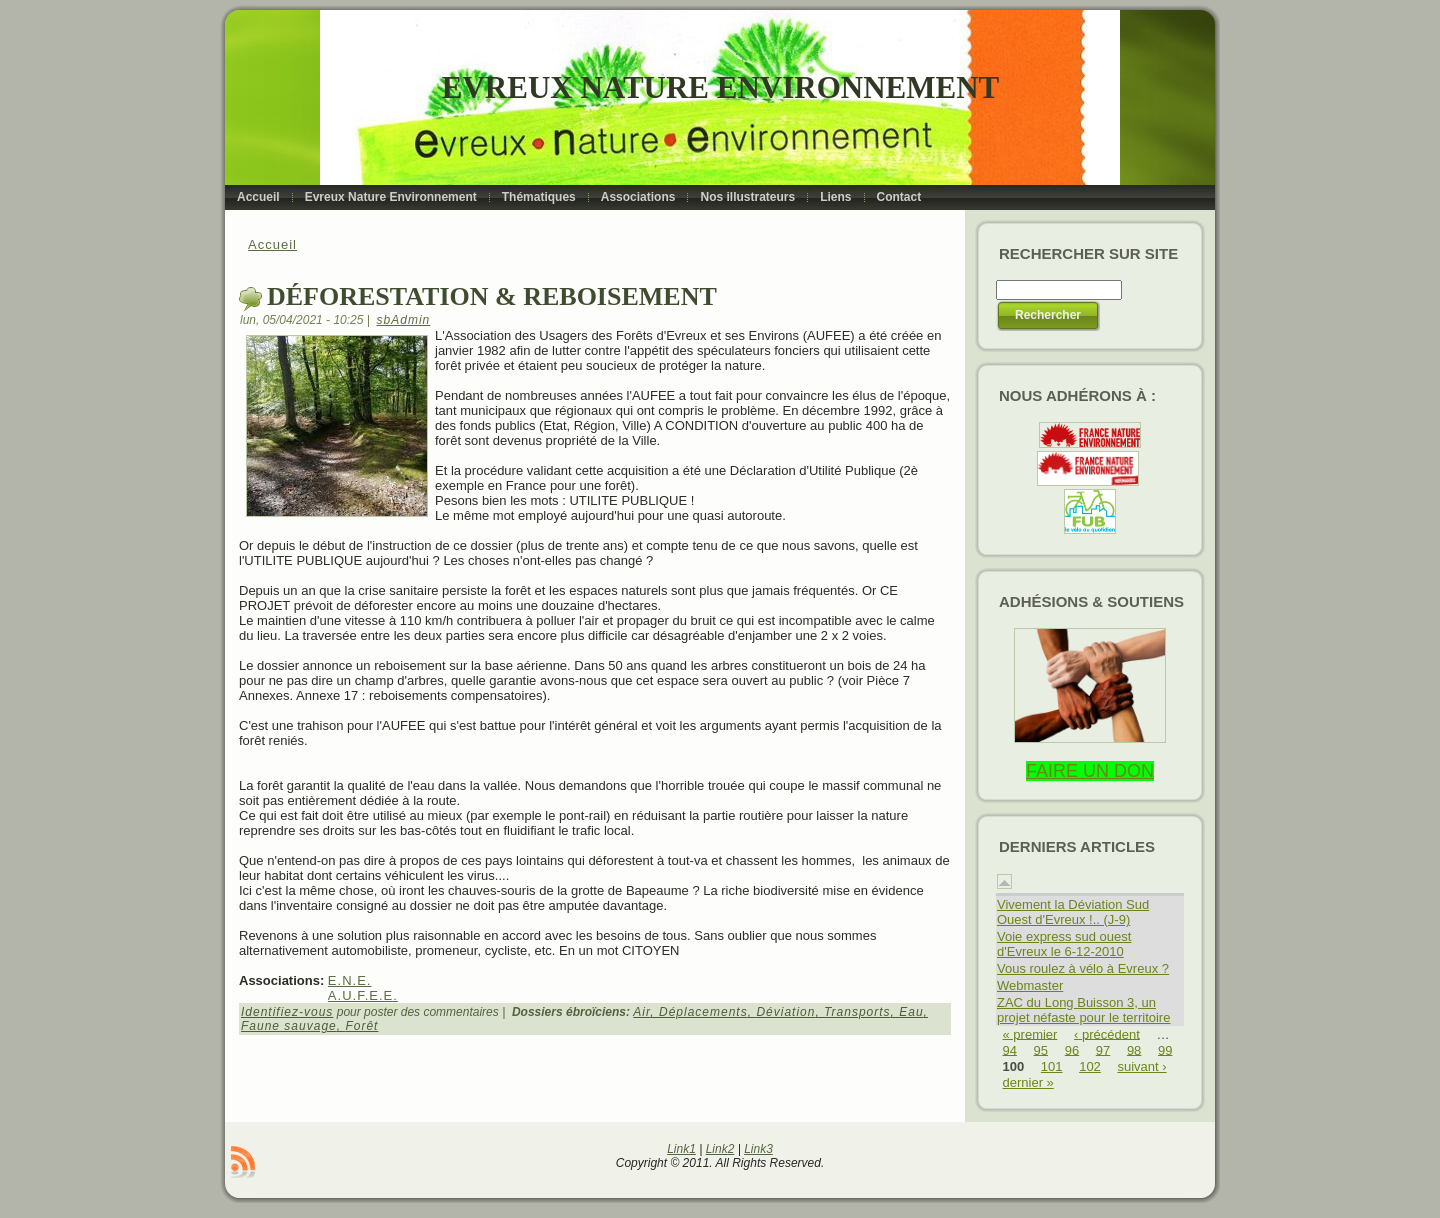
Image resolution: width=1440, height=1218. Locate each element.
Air (641, 1012)
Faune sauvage (289, 1026)
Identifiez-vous (287, 1012)
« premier (1030, 1033)
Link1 (681, 1149)
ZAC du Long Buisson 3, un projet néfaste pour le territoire (1083, 1010)
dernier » (1028, 1082)
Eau (911, 1012)
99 (1165, 1049)
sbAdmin (404, 320)
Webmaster (1030, 985)
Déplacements (703, 1012)
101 (1052, 1066)
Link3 (758, 1149)
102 (1090, 1066)
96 (1072, 1049)
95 (1041, 1049)
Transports (857, 1012)
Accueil (272, 244)
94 (1010, 1049)
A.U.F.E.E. (363, 995)
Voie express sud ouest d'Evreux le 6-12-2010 (1064, 944)
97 (1103, 1049)
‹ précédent (1107, 1033)
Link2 (720, 1149)
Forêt (361, 1026)
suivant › (1141, 1066)
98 (1134, 1049)
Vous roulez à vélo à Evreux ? (1083, 968)
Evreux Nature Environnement (720, 87)
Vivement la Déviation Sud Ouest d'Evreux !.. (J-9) (1073, 912)
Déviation (785, 1012)
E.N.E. (350, 980)
